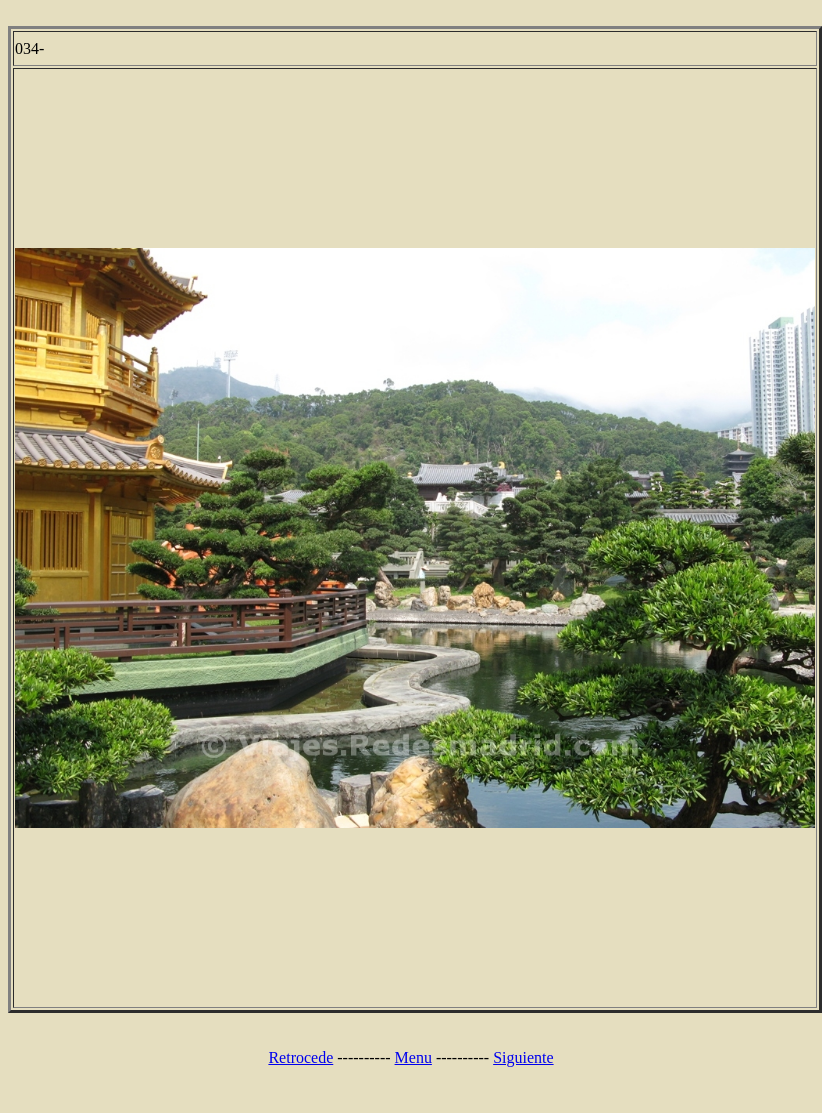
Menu (413, 1057)
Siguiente (523, 1057)
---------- (363, 1057)
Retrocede (300, 1057)
